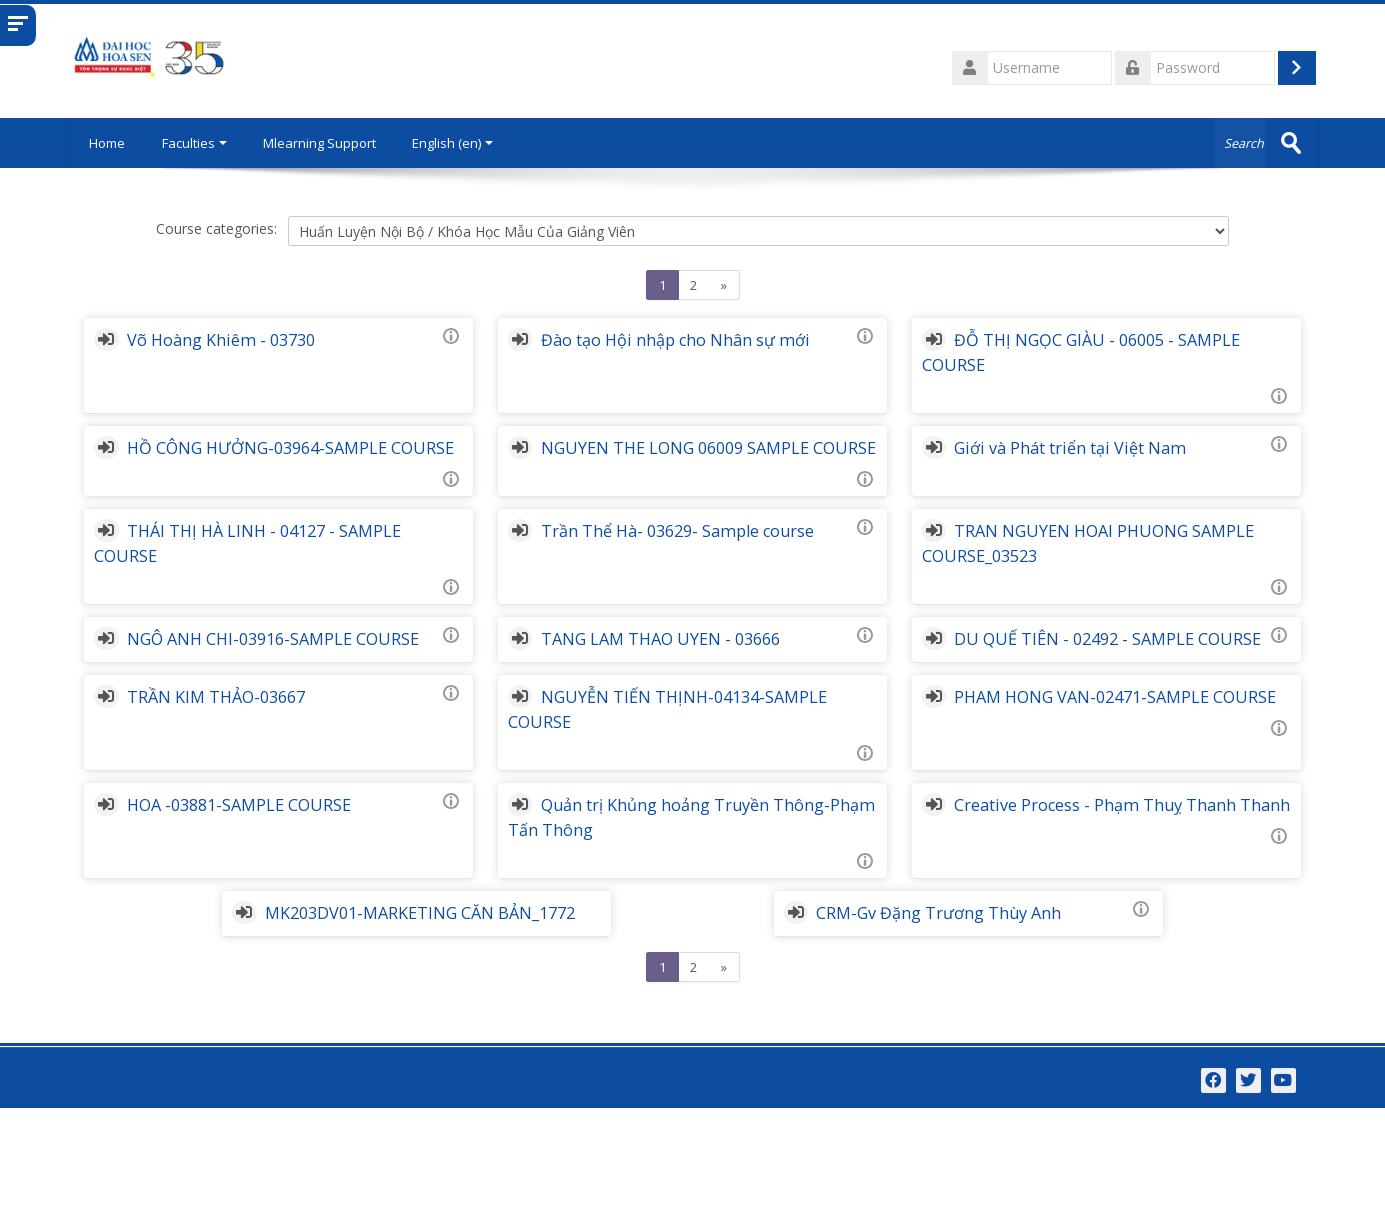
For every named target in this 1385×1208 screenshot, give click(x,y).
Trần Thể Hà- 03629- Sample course (704, 556)
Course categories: (216, 228)
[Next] (724, 285)
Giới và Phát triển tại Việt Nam (1084, 448)
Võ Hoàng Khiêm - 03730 (261, 340)
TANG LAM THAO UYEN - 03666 (687, 664)
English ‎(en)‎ (453, 143)
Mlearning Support (320, 143)
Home (107, 143)
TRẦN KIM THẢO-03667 (256, 772)
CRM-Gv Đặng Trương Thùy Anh (956, 988)
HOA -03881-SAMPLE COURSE (279, 880)
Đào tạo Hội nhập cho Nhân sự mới (702, 340)
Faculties (195, 143)
